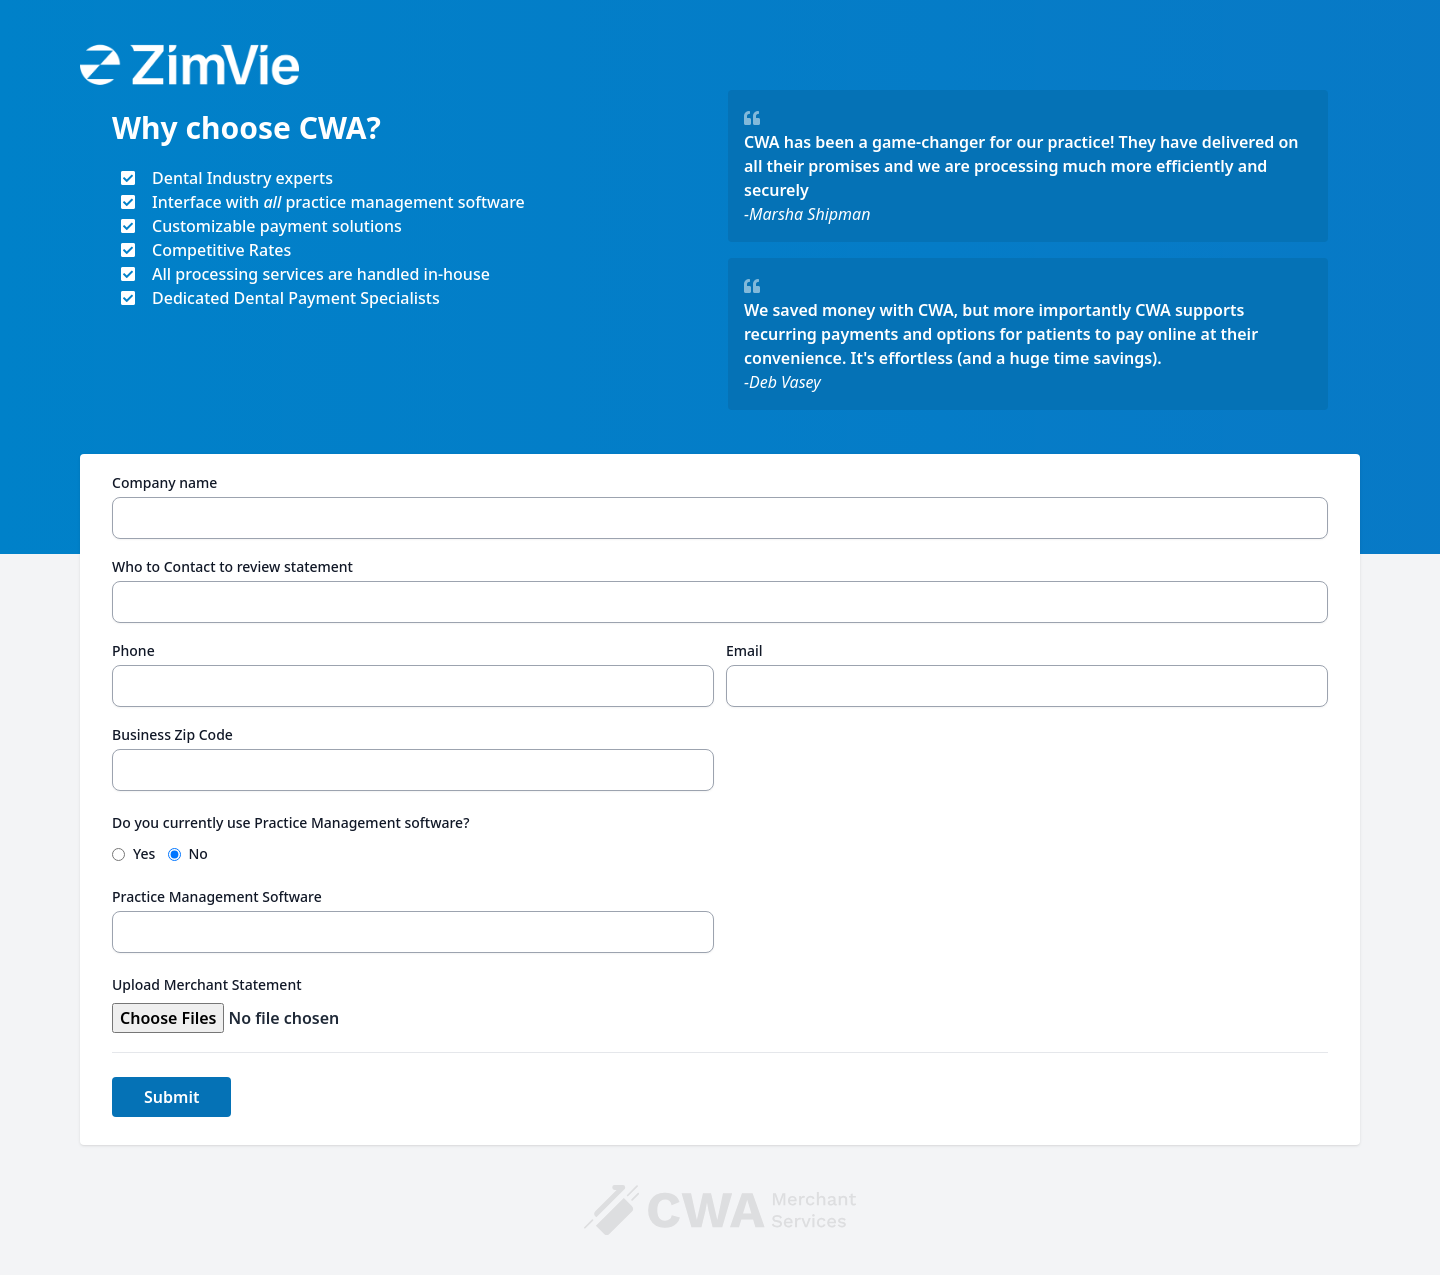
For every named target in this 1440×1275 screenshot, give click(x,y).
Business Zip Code (172, 734)
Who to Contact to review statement (232, 566)
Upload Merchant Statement (207, 984)
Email (744, 650)
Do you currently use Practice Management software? (290, 822)
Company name (164, 482)
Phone (133, 650)
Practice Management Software (217, 896)
